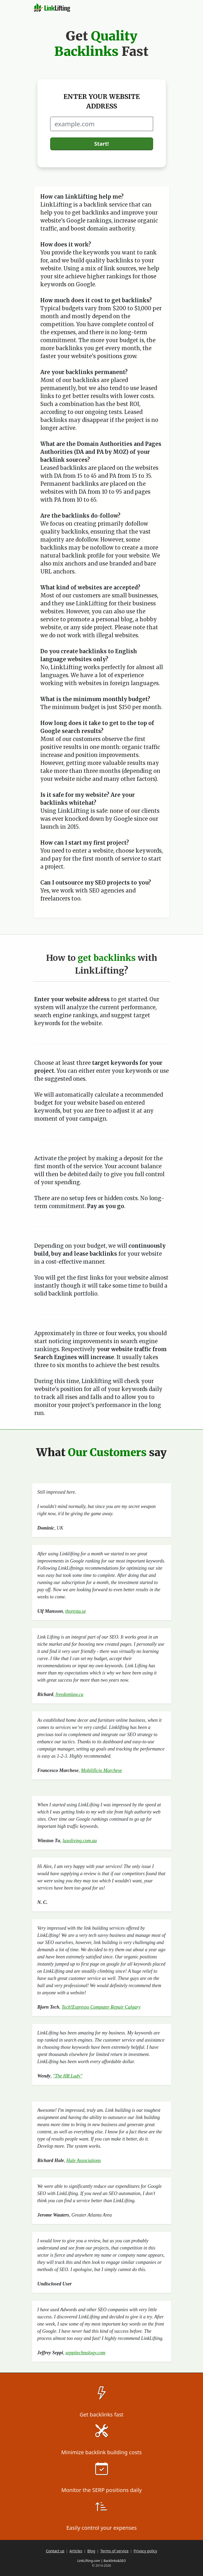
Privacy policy (145, 2550)
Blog (91, 2550)
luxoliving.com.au (80, 1840)
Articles (76, 2550)
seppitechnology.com (85, 2352)
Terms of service (114, 2550)
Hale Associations (83, 2160)
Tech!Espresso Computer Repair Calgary (101, 2007)
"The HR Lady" (67, 2076)
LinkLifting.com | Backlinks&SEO (101, 2560)
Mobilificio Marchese (101, 1770)
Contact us (55, 2550)
